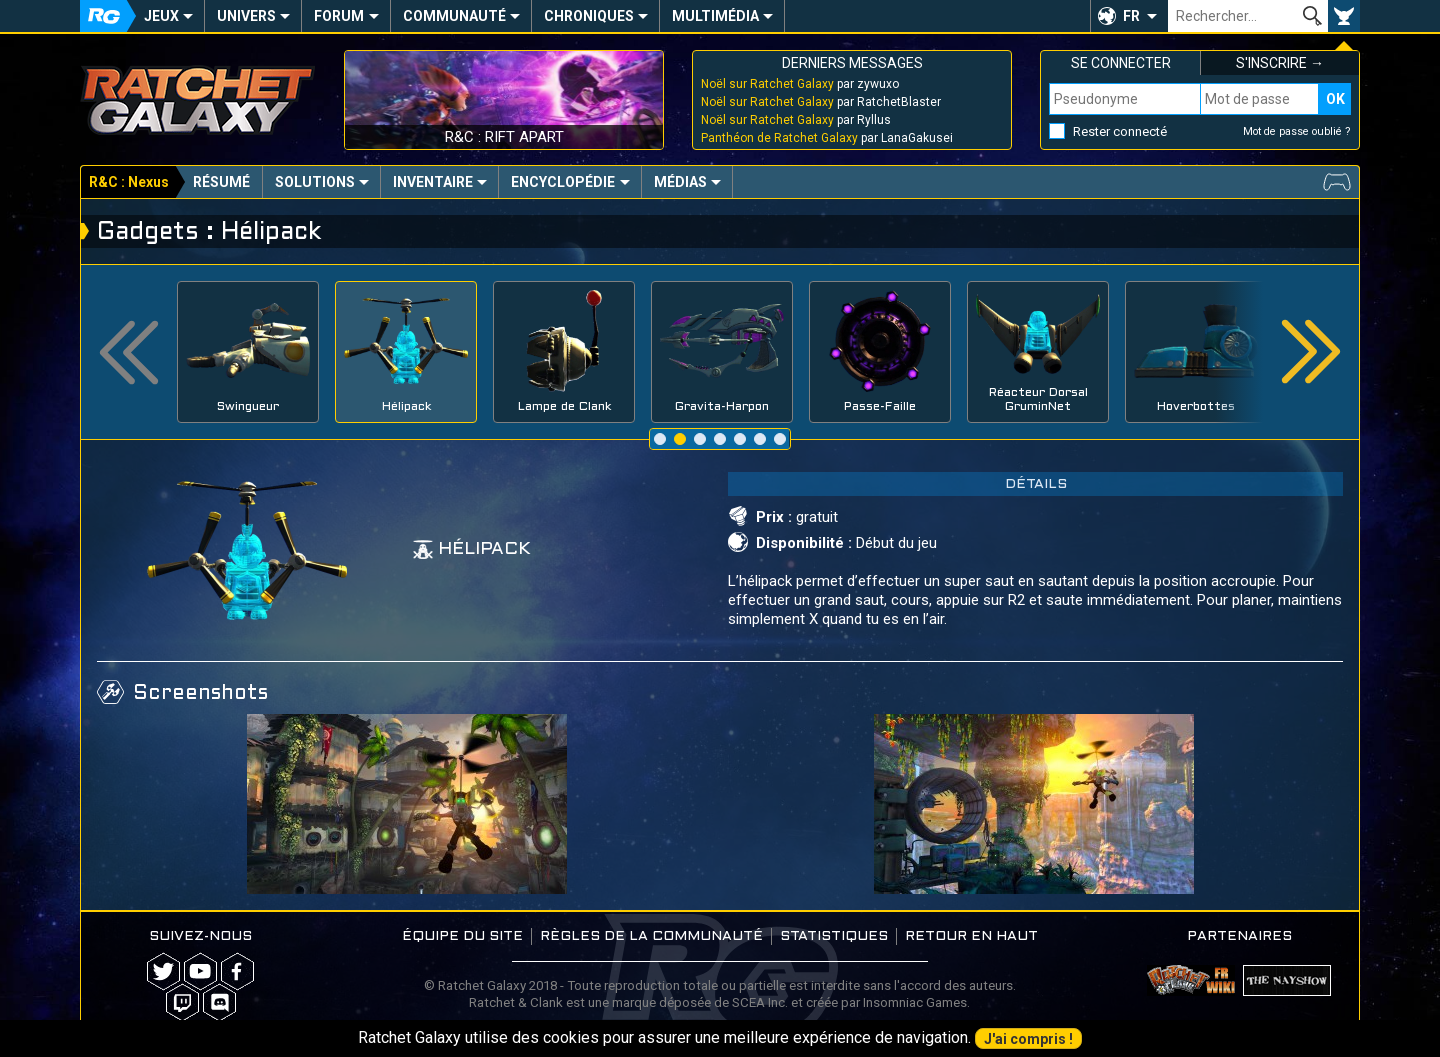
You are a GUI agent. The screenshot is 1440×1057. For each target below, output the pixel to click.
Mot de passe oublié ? (1297, 131)
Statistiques (834, 936)
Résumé (221, 182)
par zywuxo (800, 84)
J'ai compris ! (1028, 1039)
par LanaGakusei (827, 138)
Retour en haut (971, 936)
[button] (1129, 16)
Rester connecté (1120, 131)
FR (1131, 16)
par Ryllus (796, 120)
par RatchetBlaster (821, 102)
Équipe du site (462, 936)
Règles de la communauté (651, 936)
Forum (339, 16)
